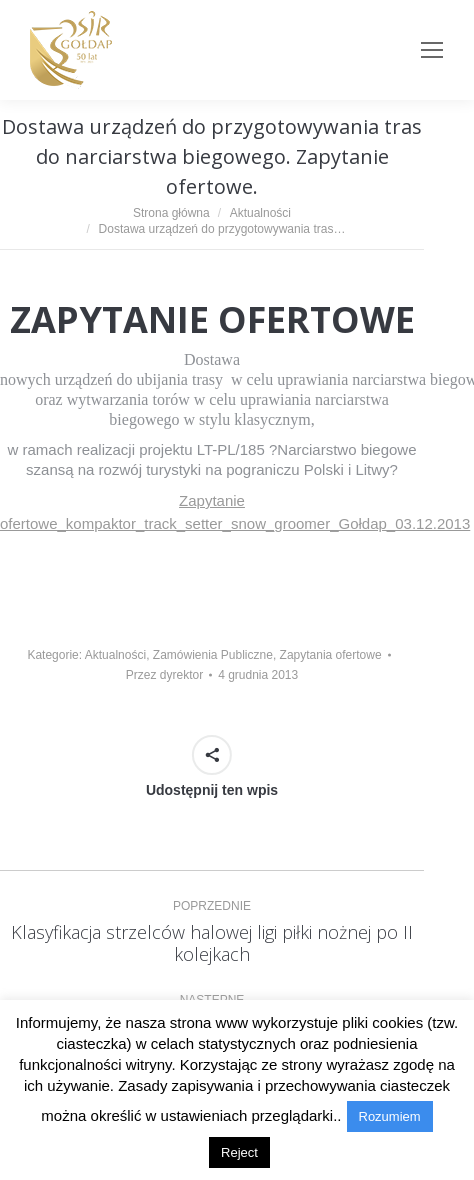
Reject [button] (239, 1152)
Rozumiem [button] (390, 1116)
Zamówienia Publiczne (213, 655)
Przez (164, 675)
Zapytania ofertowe (331, 655)
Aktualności (115, 655)
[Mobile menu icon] (432, 50)
